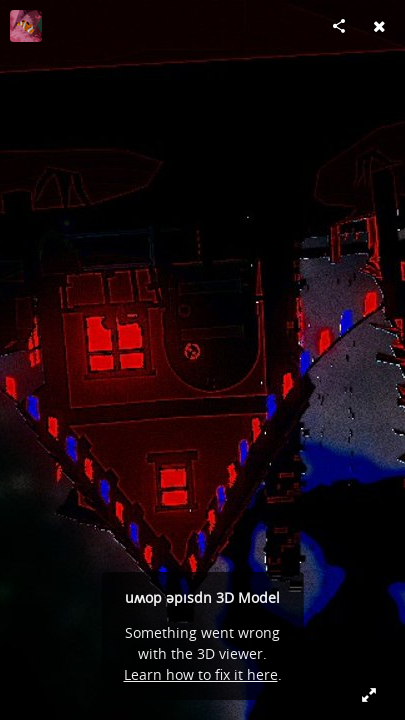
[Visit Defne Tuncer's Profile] (26, 26)
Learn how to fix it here (201, 674)
